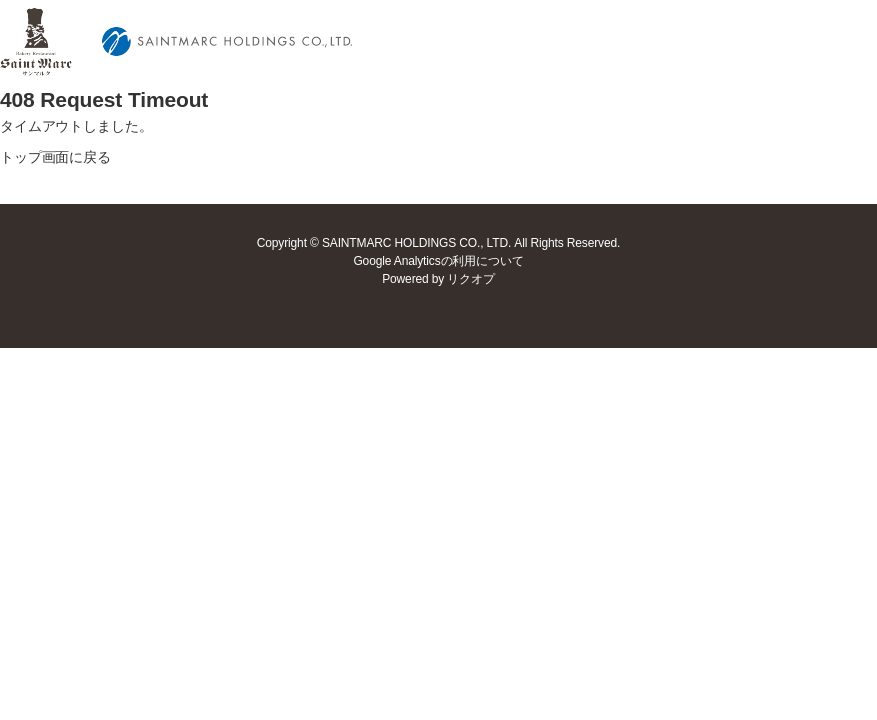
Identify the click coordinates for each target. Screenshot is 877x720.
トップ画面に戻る (55, 157)
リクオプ (470, 279)
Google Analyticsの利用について (438, 261)
